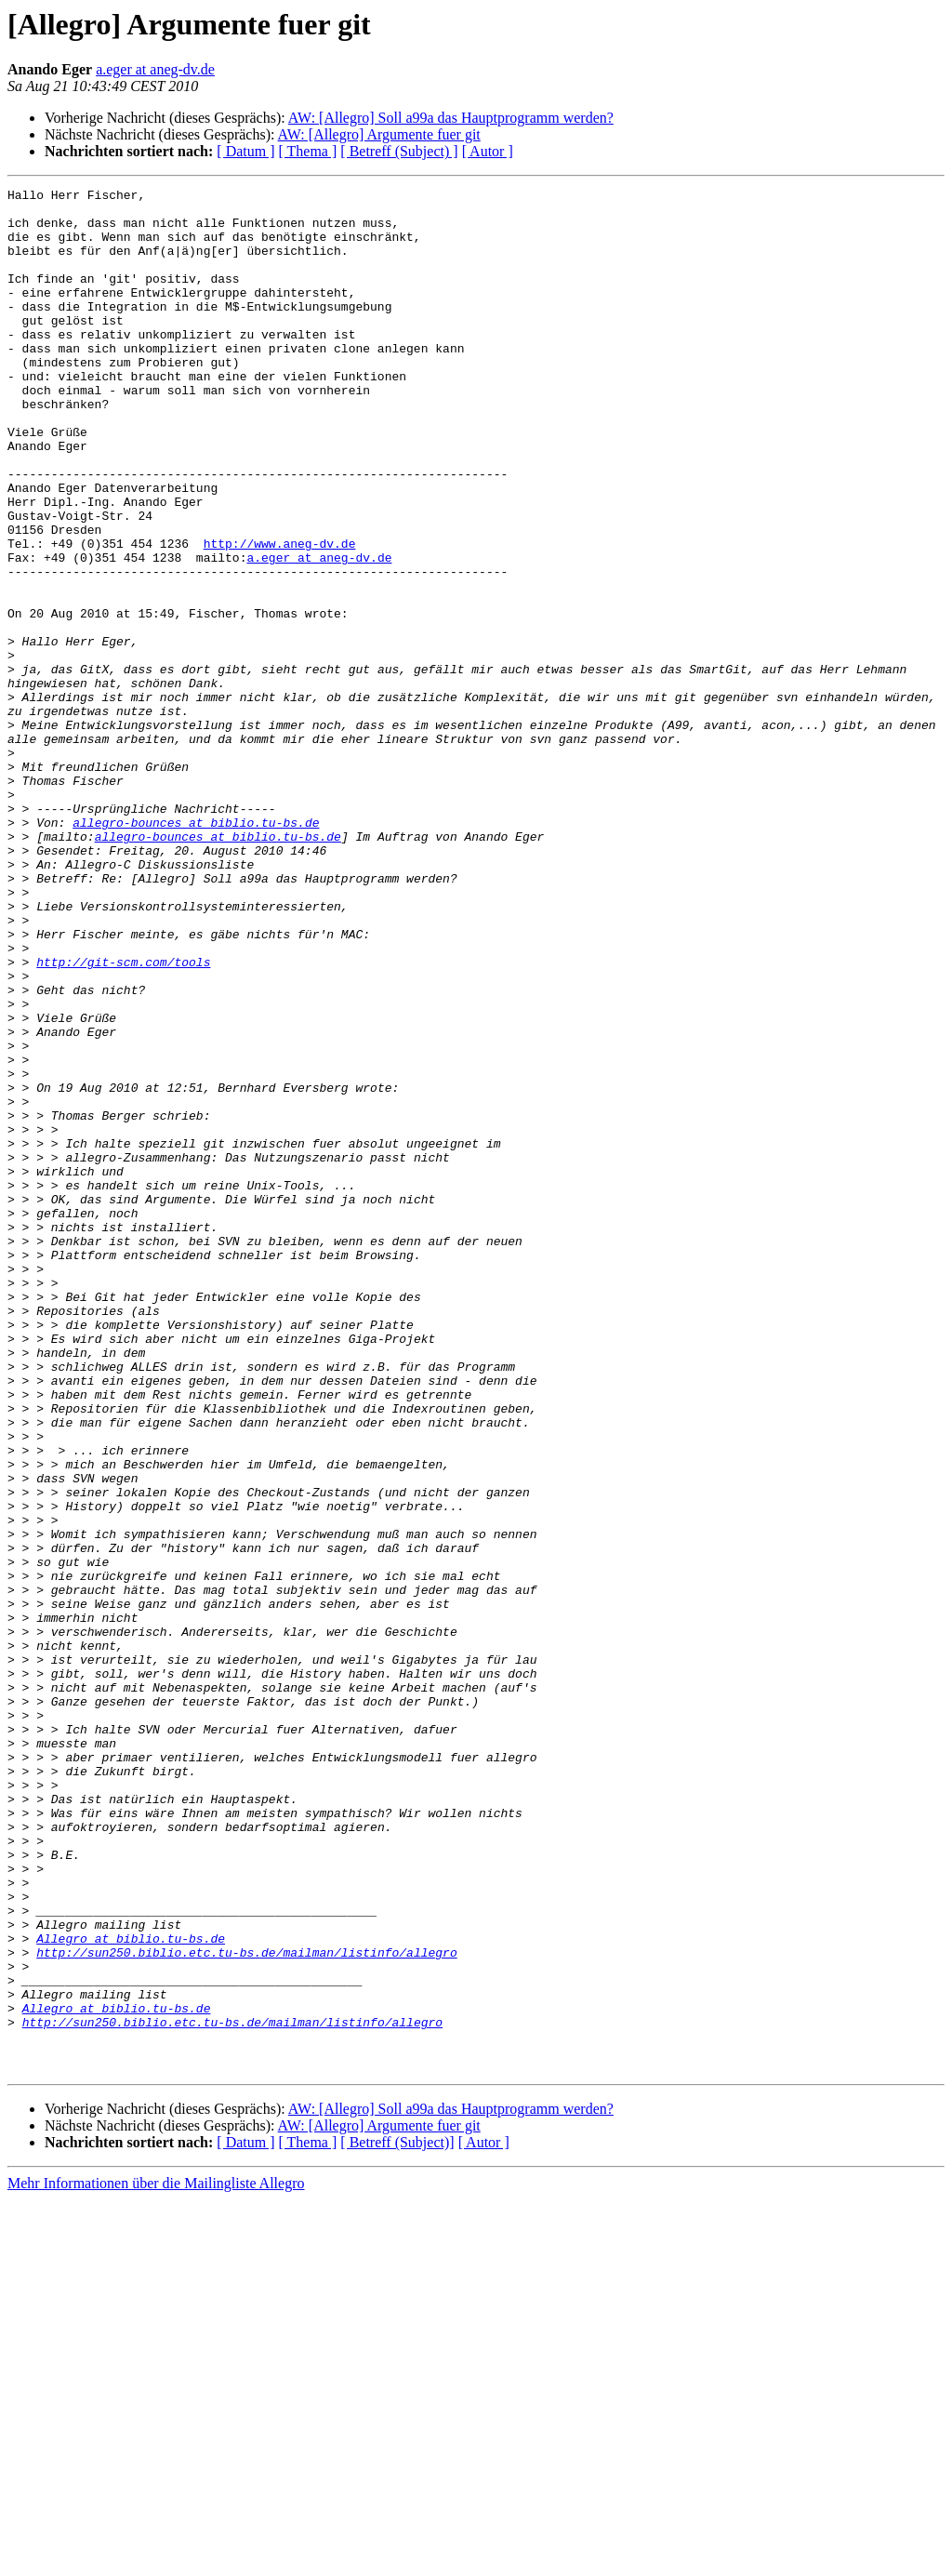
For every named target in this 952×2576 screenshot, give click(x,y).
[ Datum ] (245, 151)
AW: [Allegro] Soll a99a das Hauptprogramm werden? (451, 118)
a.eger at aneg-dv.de (155, 69)
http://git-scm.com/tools (123, 1117)
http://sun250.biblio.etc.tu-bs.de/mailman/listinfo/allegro (246, 2306)
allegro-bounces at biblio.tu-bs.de (196, 950)
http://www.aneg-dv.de (280, 615)
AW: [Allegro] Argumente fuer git (379, 134)
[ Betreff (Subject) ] (398, 151)
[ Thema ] (308, 151)
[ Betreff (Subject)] (397, 2519)
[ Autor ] (487, 151)
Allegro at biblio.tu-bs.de (130, 2289)
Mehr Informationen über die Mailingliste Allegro (155, 2560)
